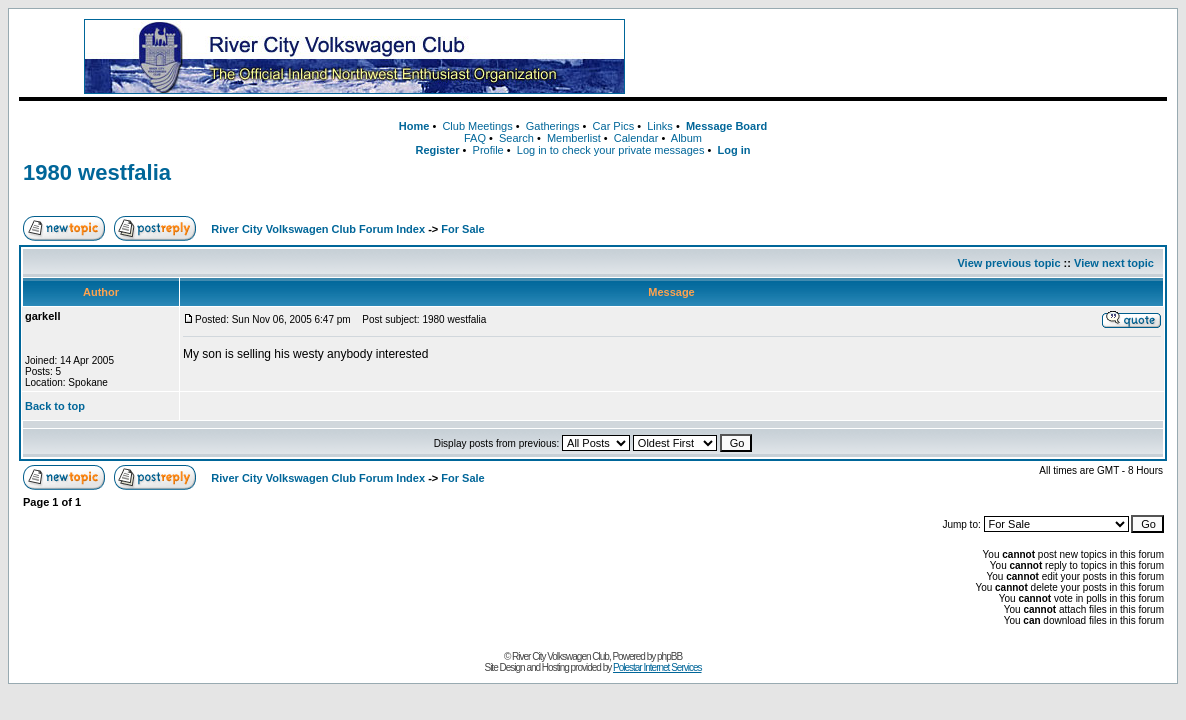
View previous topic (1008, 263)
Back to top (55, 406)
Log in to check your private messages (611, 150)
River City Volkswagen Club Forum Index (318, 229)
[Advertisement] (919, 57)
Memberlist (574, 138)
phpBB (669, 656)
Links (660, 126)
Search (516, 138)
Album (686, 138)
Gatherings (553, 126)
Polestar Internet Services (657, 667)
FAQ (475, 138)
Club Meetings (477, 126)
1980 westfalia (97, 172)
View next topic (1114, 263)
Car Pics (614, 126)
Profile (488, 150)
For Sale (462, 229)
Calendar (636, 138)
